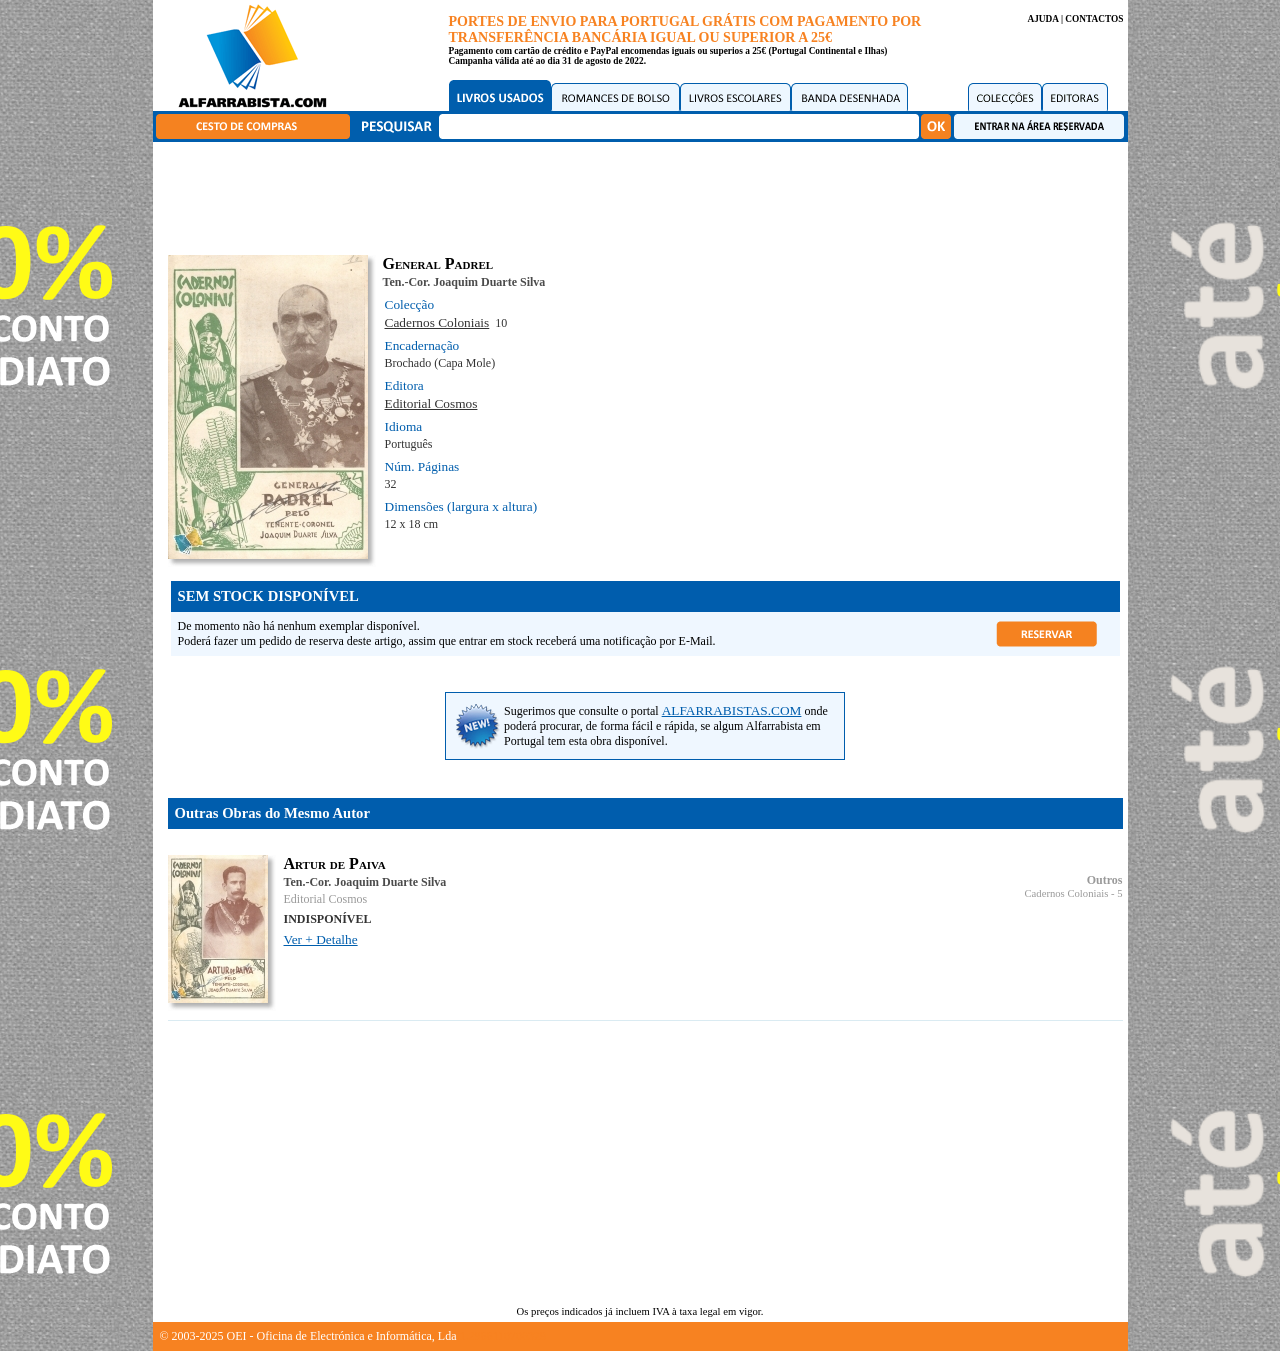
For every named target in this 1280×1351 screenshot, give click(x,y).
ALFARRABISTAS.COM (732, 710)
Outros (1105, 880)
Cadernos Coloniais (437, 322)
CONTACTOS (1094, 19)
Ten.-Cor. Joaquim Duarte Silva (464, 282)
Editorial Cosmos (431, 403)
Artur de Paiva (335, 863)
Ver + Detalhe (321, 939)
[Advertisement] (645, 195)
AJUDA (1042, 19)
